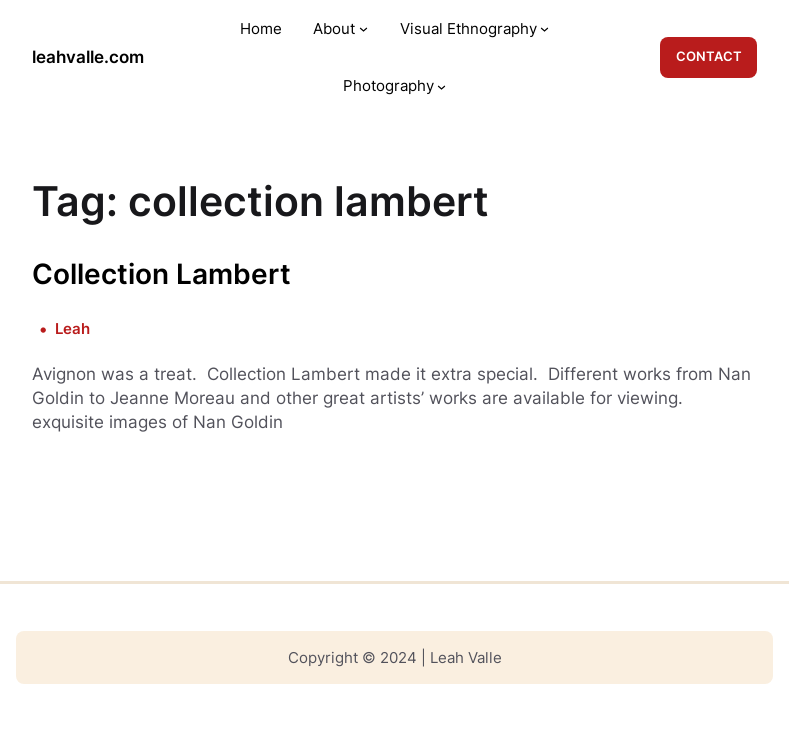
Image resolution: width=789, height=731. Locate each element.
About (334, 28)
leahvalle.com (88, 56)
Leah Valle (466, 657)
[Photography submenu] (441, 85)
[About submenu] (363, 28)
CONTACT (709, 56)
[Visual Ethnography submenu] (544, 28)
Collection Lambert (161, 274)
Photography (388, 85)
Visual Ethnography (468, 28)
